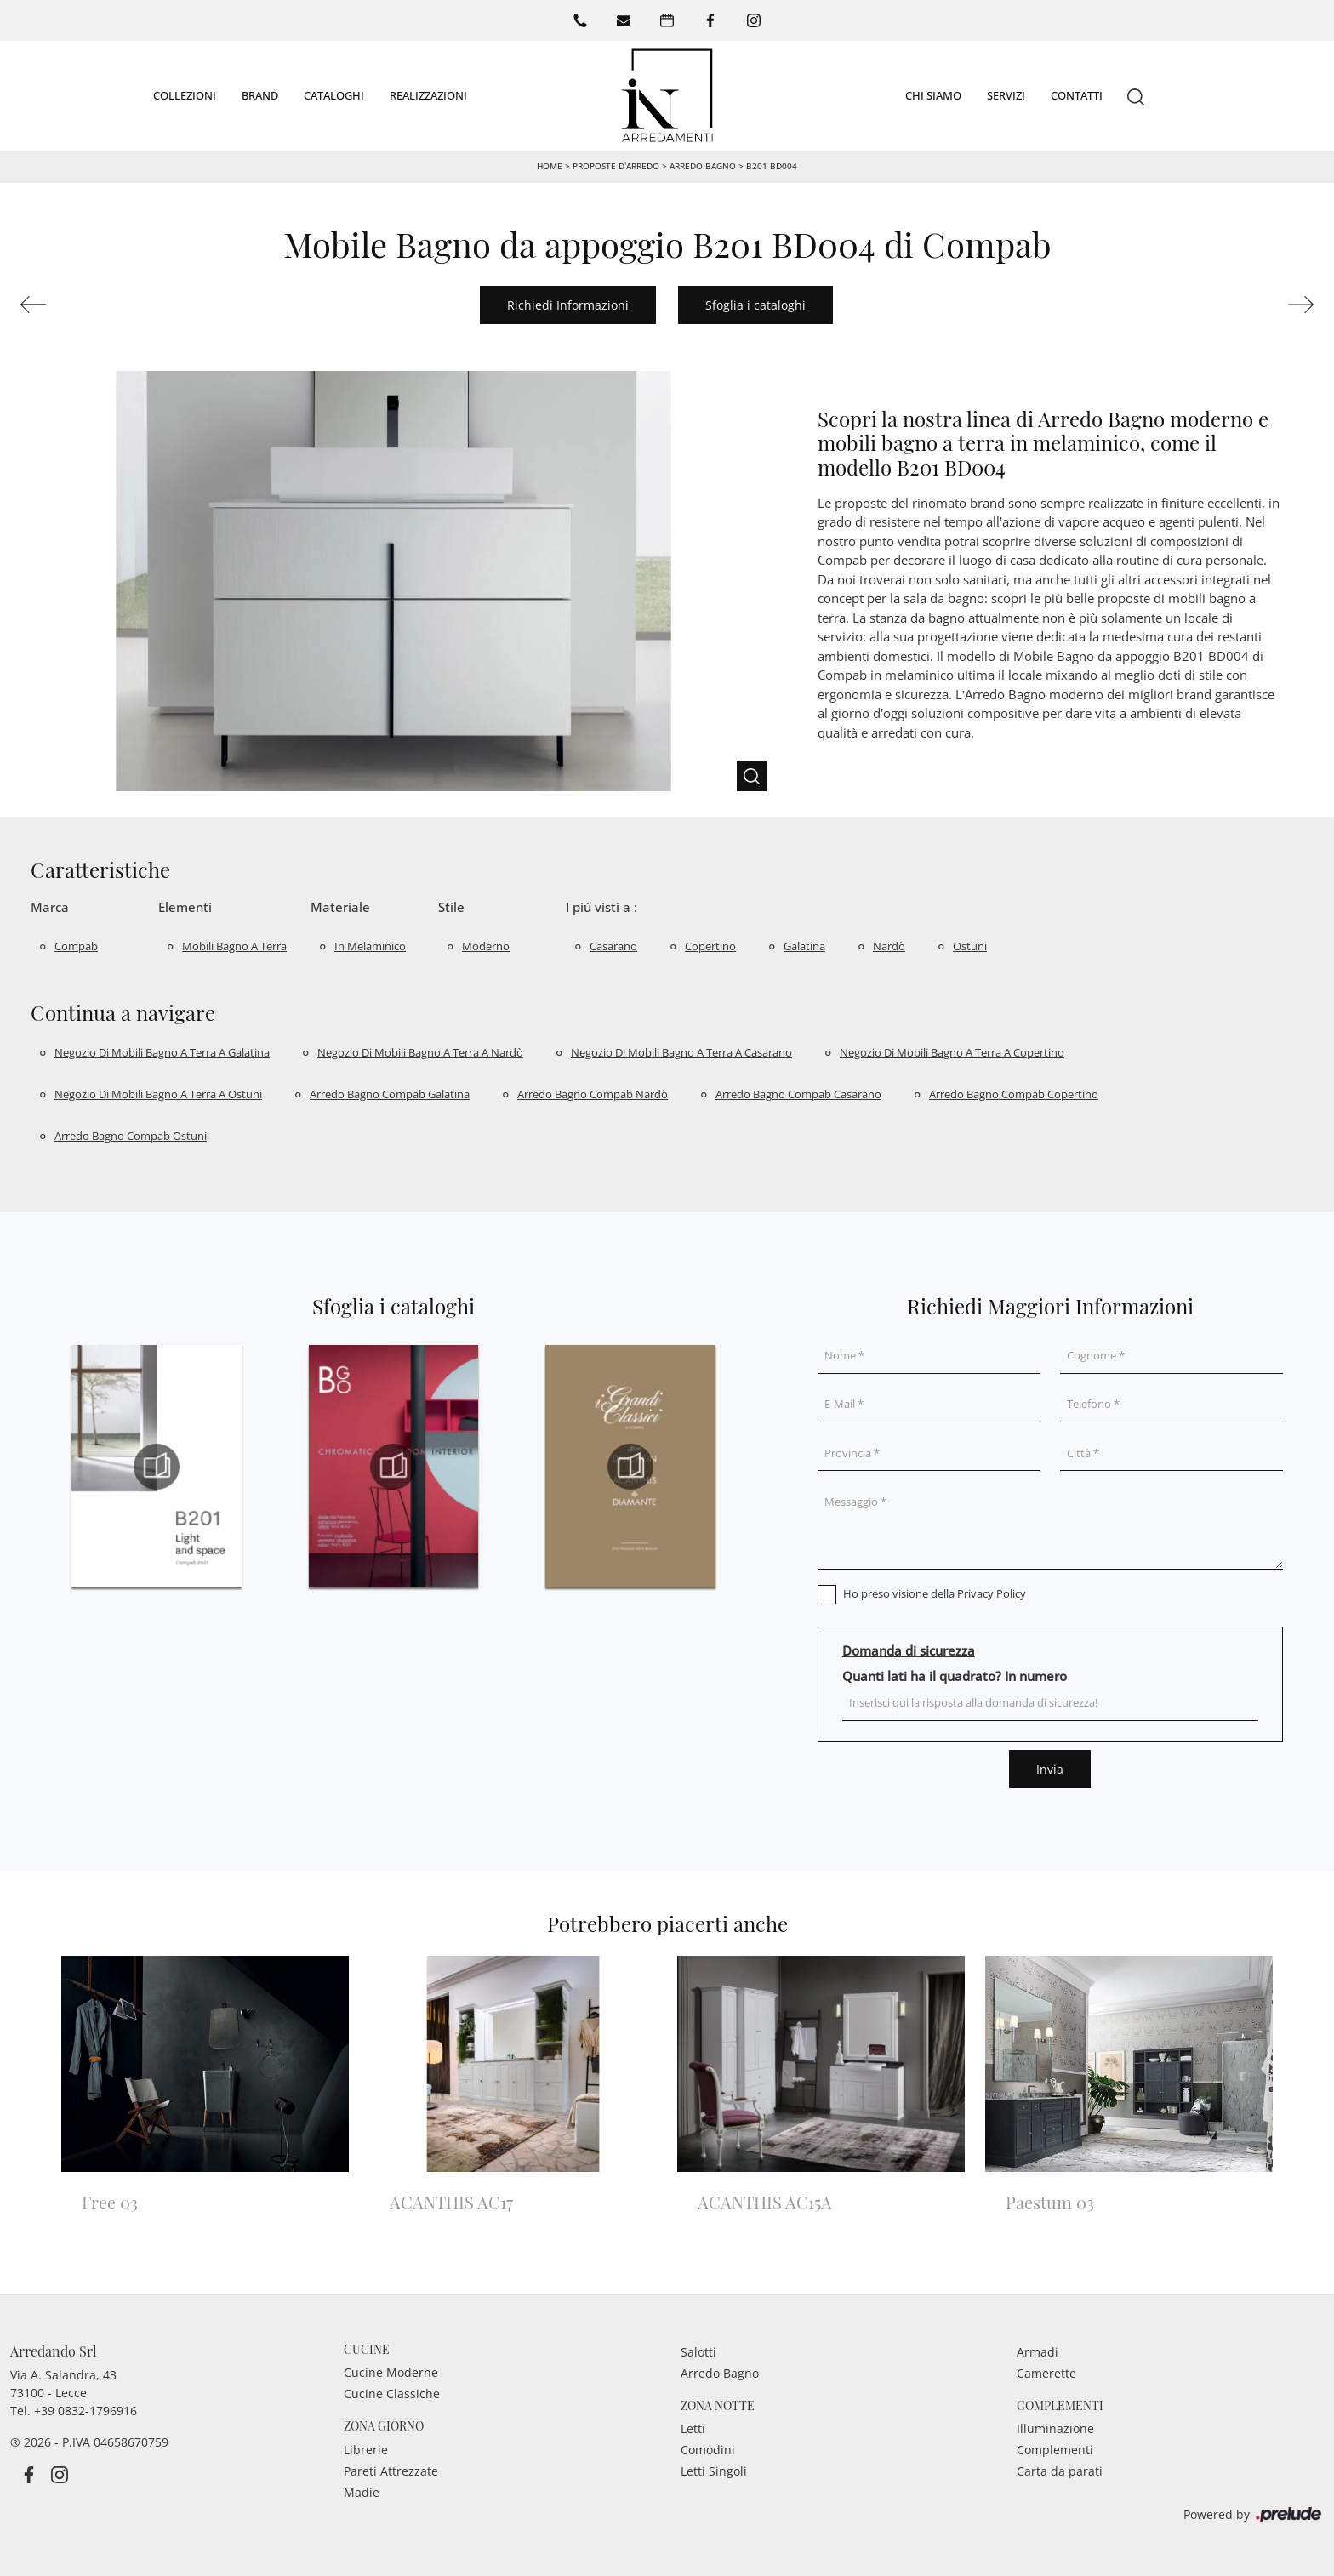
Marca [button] (50, 906)
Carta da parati (1060, 2471)
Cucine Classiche (392, 2393)
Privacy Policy (991, 1593)
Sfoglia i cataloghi (755, 304)
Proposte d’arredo (616, 165)
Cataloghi (334, 94)
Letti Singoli (714, 2471)
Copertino (710, 945)
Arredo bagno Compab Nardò (592, 1094)
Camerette (1046, 2372)
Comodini (708, 2450)
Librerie (366, 2450)
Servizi (1006, 94)
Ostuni (970, 945)
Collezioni (184, 94)
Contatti (1077, 94)
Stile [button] (451, 906)
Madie (361, 2492)
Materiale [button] (340, 906)
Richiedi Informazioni (568, 304)
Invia (1049, 1769)
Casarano (613, 945)
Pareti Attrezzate (391, 2471)
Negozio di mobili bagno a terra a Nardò (420, 1052)
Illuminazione (1055, 2428)
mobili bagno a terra (234, 945)
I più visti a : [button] (601, 906)
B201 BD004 (771, 165)
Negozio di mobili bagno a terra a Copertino (952, 1052)
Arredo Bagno (703, 165)
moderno (486, 945)
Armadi (1037, 2351)
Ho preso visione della (934, 1593)
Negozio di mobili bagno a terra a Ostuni (158, 1094)
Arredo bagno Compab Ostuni (130, 1135)
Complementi (1055, 2450)
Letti (693, 2428)
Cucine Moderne (391, 2372)
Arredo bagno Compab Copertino (1013, 1094)
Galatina (804, 945)
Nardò (889, 945)
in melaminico (370, 945)
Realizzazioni (428, 94)
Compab (76, 945)
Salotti (698, 2351)
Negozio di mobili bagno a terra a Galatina (162, 1052)
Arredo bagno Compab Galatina (390, 1094)
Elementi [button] (185, 906)
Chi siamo (933, 94)
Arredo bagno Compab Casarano (798, 1094)
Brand (260, 94)
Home (549, 165)
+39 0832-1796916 (85, 2410)
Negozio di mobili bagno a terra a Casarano (681, 1052)
